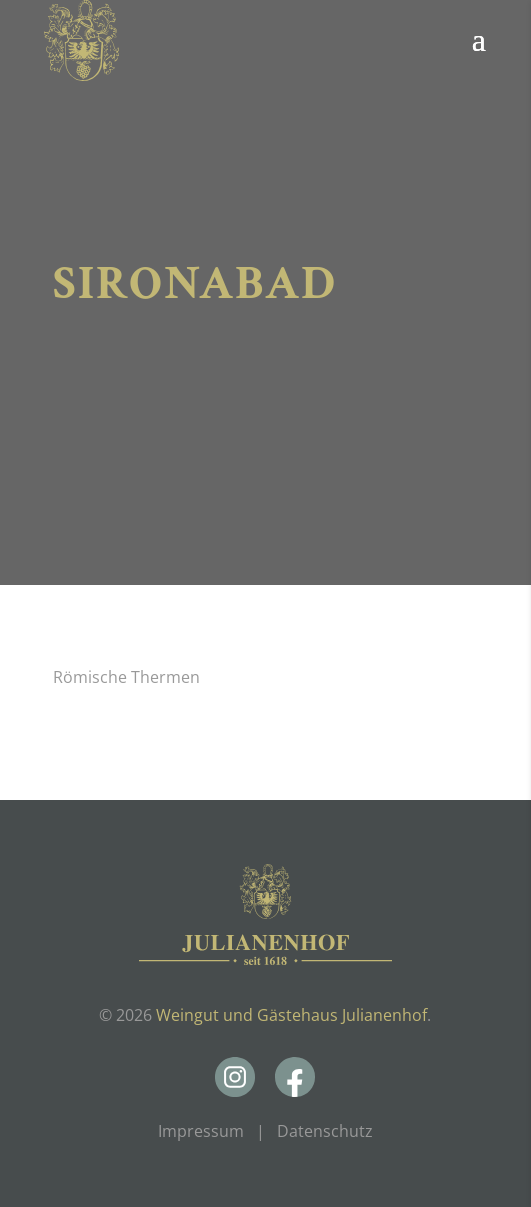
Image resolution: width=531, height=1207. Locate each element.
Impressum (201, 1131)
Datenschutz (325, 1131)
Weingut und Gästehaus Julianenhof (291, 1015)
